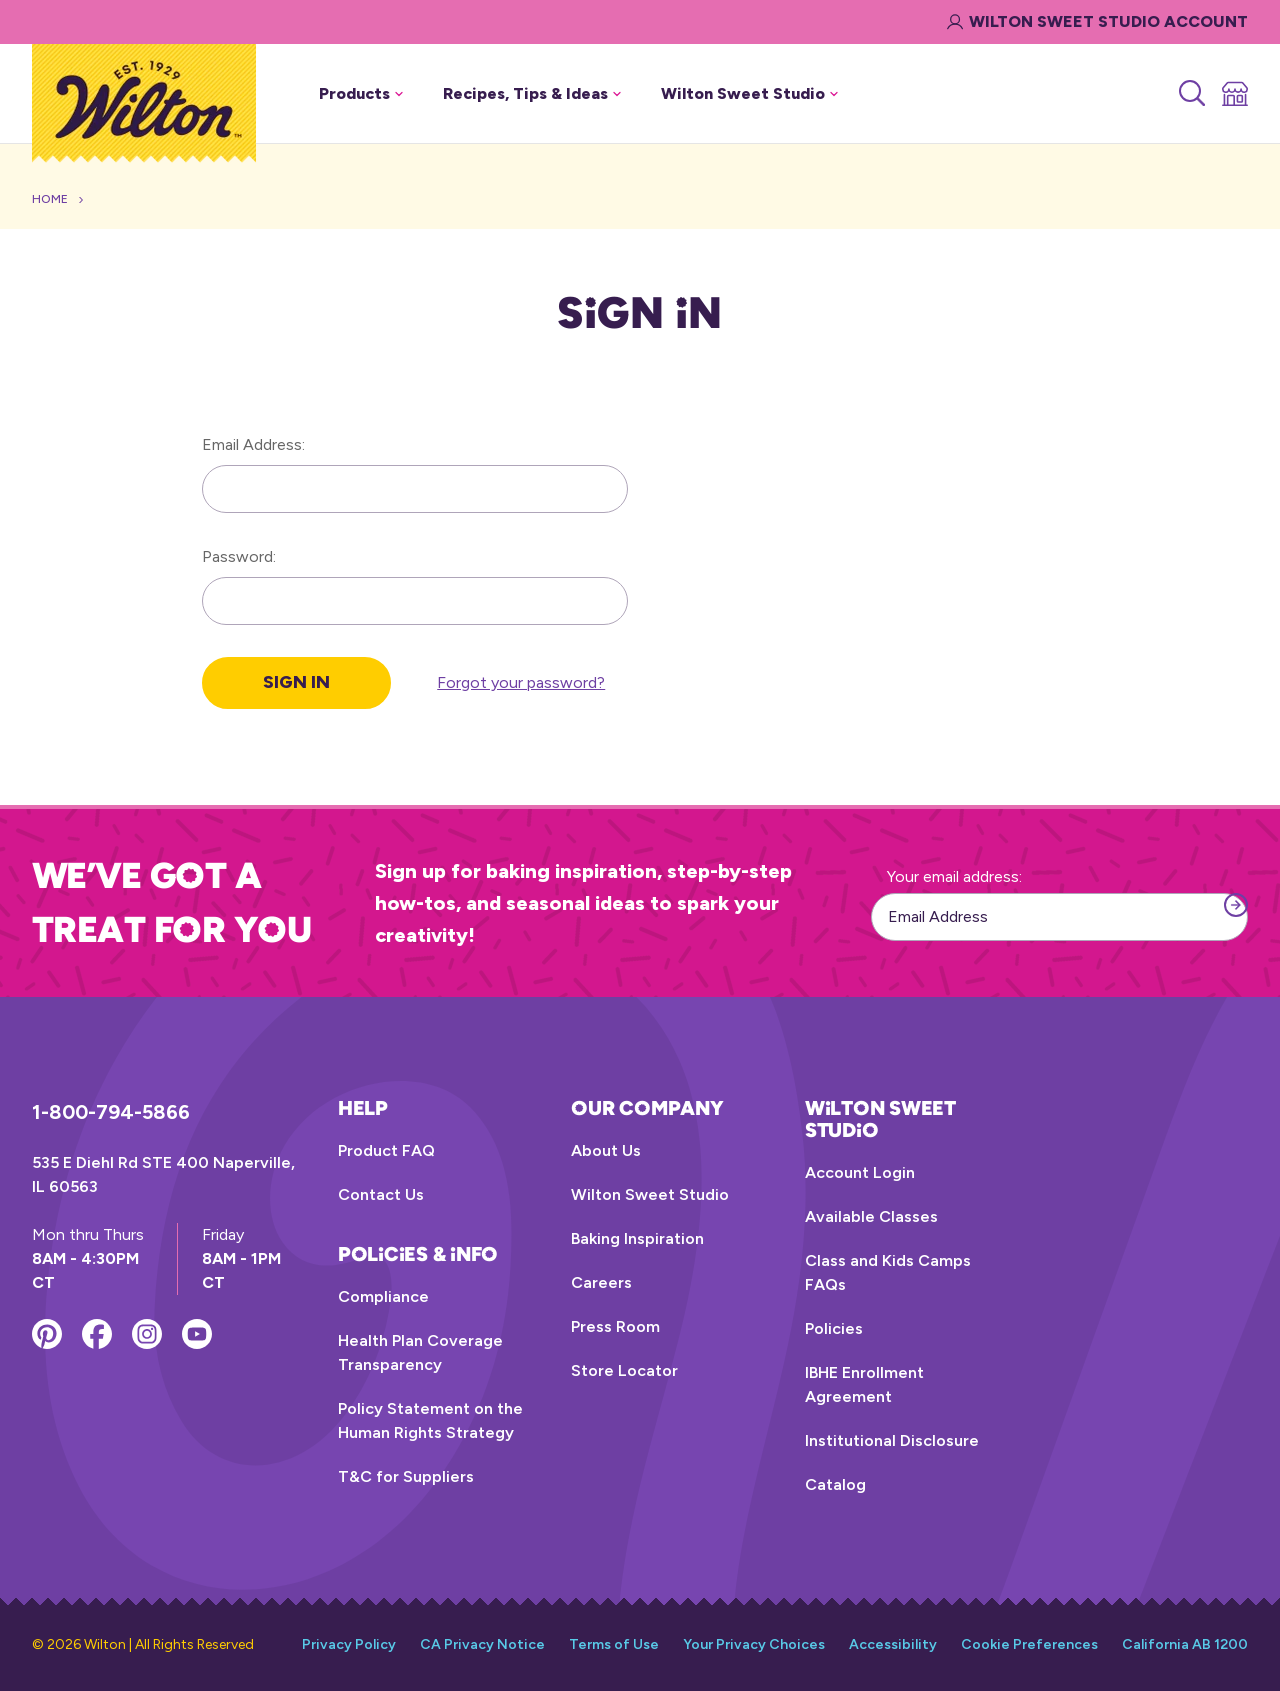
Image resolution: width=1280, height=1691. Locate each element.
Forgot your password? (521, 682)
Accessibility (893, 1644)
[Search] (1190, 94)
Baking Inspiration (637, 1238)
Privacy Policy (349, 1644)
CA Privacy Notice (482, 1644)
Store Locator (624, 1370)
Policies (834, 1328)
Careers (601, 1282)
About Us (606, 1150)
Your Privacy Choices (754, 1644)
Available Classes (871, 1216)
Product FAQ (386, 1150)
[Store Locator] (1233, 94)
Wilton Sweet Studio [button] (749, 93)
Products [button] (361, 93)
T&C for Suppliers (406, 1476)
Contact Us (381, 1194)
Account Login (860, 1172)
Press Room (615, 1326)
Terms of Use (614, 1644)
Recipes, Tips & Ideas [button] (532, 93)
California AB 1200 (1185, 1644)
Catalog (835, 1484)
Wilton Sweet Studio (650, 1194)
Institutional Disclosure (892, 1440)
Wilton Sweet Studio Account (1097, 21)
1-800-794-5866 (111, 1112)
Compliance (383, 1296)
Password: (239, 556)
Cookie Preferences (1029, 1644)
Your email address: (954, 876)
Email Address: (253, 444)
